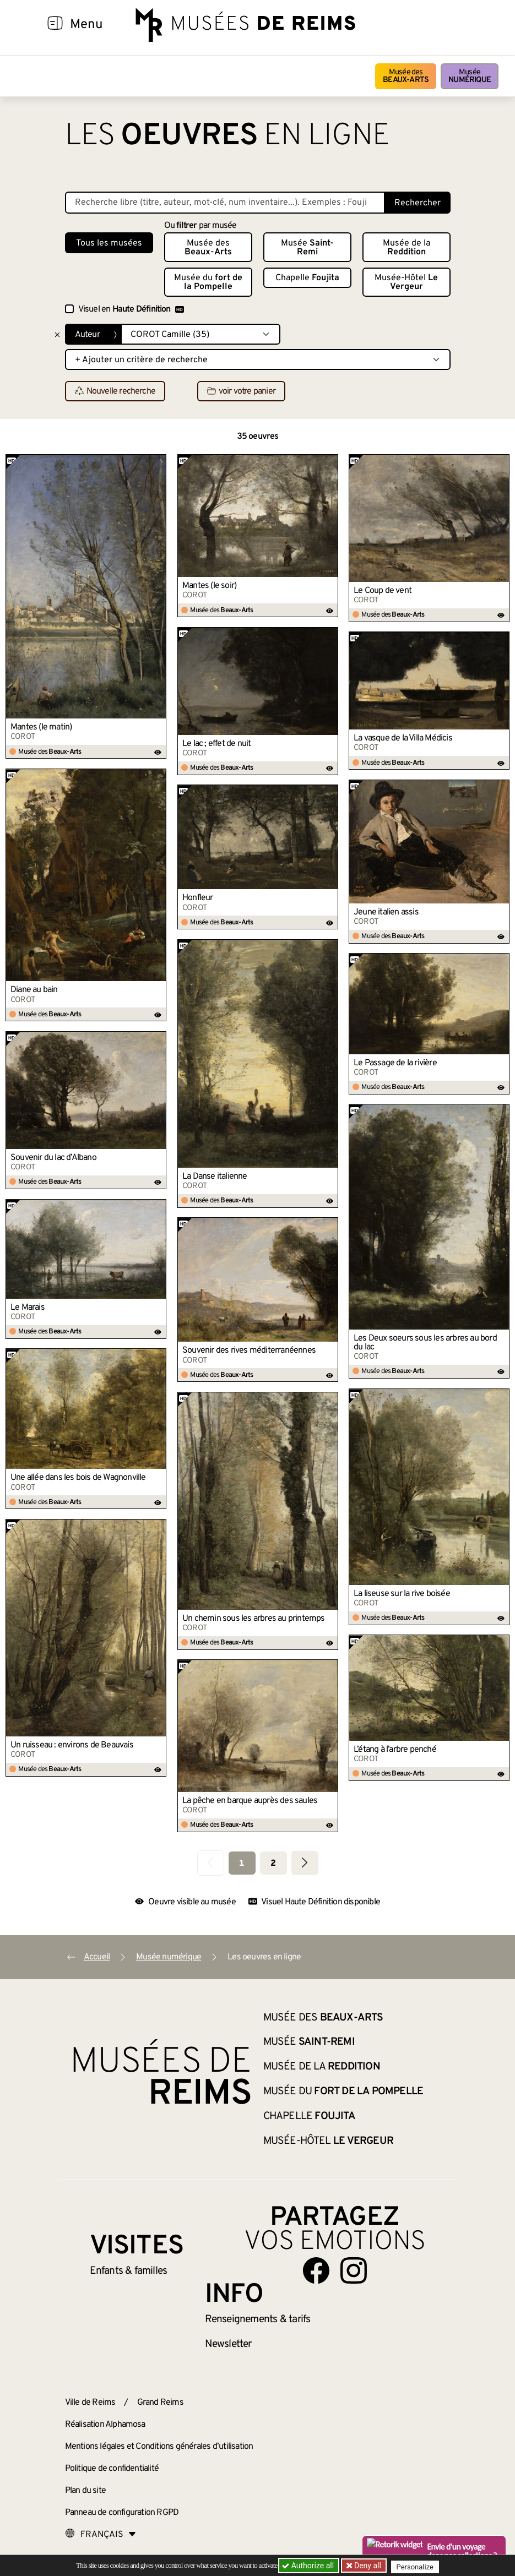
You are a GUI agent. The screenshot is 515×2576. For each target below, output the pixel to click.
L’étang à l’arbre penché (395, 1749)
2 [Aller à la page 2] (272, 1863)
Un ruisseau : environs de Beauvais (71, 1745)
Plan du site (85, 2490)
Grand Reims (160, 2402)
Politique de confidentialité (112, 2468)
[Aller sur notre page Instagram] (353, 2270)
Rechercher (417, 203)
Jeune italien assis (386, 912)
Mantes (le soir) (209, 585)
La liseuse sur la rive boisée (402, 1593)
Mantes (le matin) (41, 727)
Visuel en (131, 309)
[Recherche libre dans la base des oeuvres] (225, 203)
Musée (469, 76)
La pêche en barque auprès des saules (249, 1800)
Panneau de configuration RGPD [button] (122, 2512)
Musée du (208, 282)
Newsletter (228, 2344)
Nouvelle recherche (115, 391)
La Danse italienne (214, 1176)
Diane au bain (34, 989)
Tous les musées (109, 243)
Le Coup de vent (382, 590)
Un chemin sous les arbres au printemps (253, 1618)
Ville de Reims (90, 2402)
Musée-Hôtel (406, 282)
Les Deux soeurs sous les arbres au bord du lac (425, 1343)
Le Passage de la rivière (395, 1063)
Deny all (368, 2565)
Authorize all (309, 2565)
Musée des (406, 76)
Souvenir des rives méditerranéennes (249, 1350)
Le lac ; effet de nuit (216, 743)
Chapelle (307, 278)
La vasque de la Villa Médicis (403, 738)
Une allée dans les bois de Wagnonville (78, 1477)
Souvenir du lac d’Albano (53, 1157)
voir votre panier (241, 391)
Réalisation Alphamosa (105, 2424)
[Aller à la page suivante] (304, 1863)
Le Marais (27, 1307)
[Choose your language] (101, 2534)
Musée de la (406, 248)
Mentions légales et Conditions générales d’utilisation (159, 2446)
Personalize (418, 2566)
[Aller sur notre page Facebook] (316, 2270)
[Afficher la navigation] (55, 25)
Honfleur (197, 898)
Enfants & (128, 2271)
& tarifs (258, 2319)
